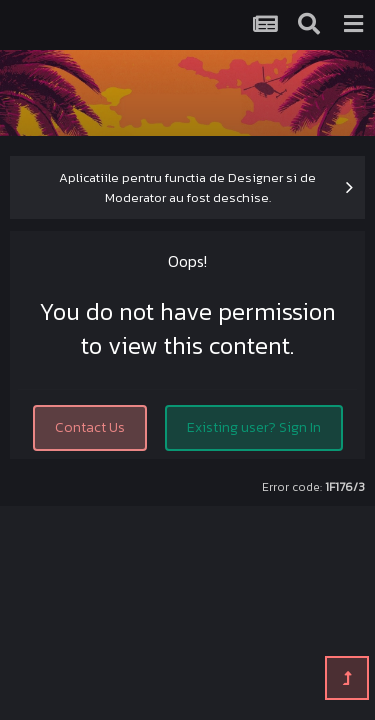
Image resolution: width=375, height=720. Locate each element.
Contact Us (90, 427)
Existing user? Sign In (254, 427)
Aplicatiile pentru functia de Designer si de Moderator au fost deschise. (187, 187)
